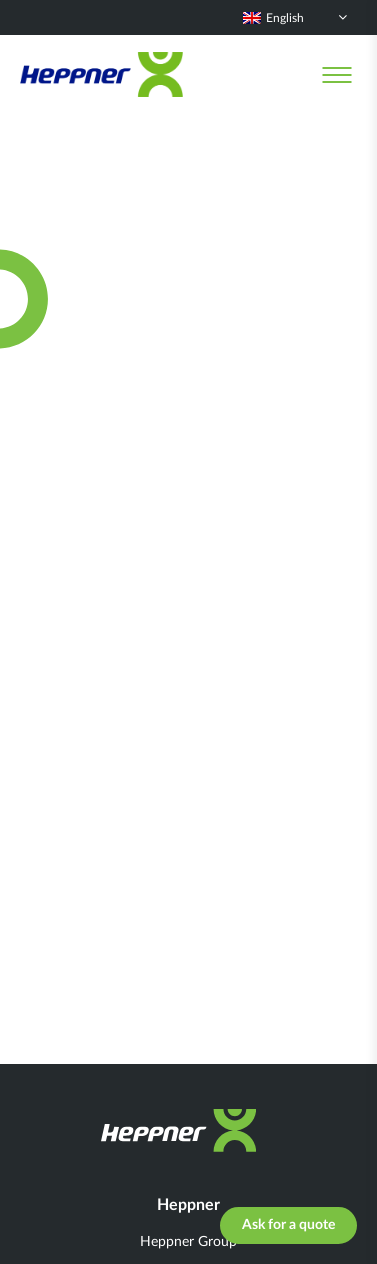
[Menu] (336, 75)
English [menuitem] (285, 18)
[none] (295, 17)
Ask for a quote (288, 1225)
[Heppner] (101, 74)
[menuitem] (295, 17)
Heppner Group (188, 1242)
